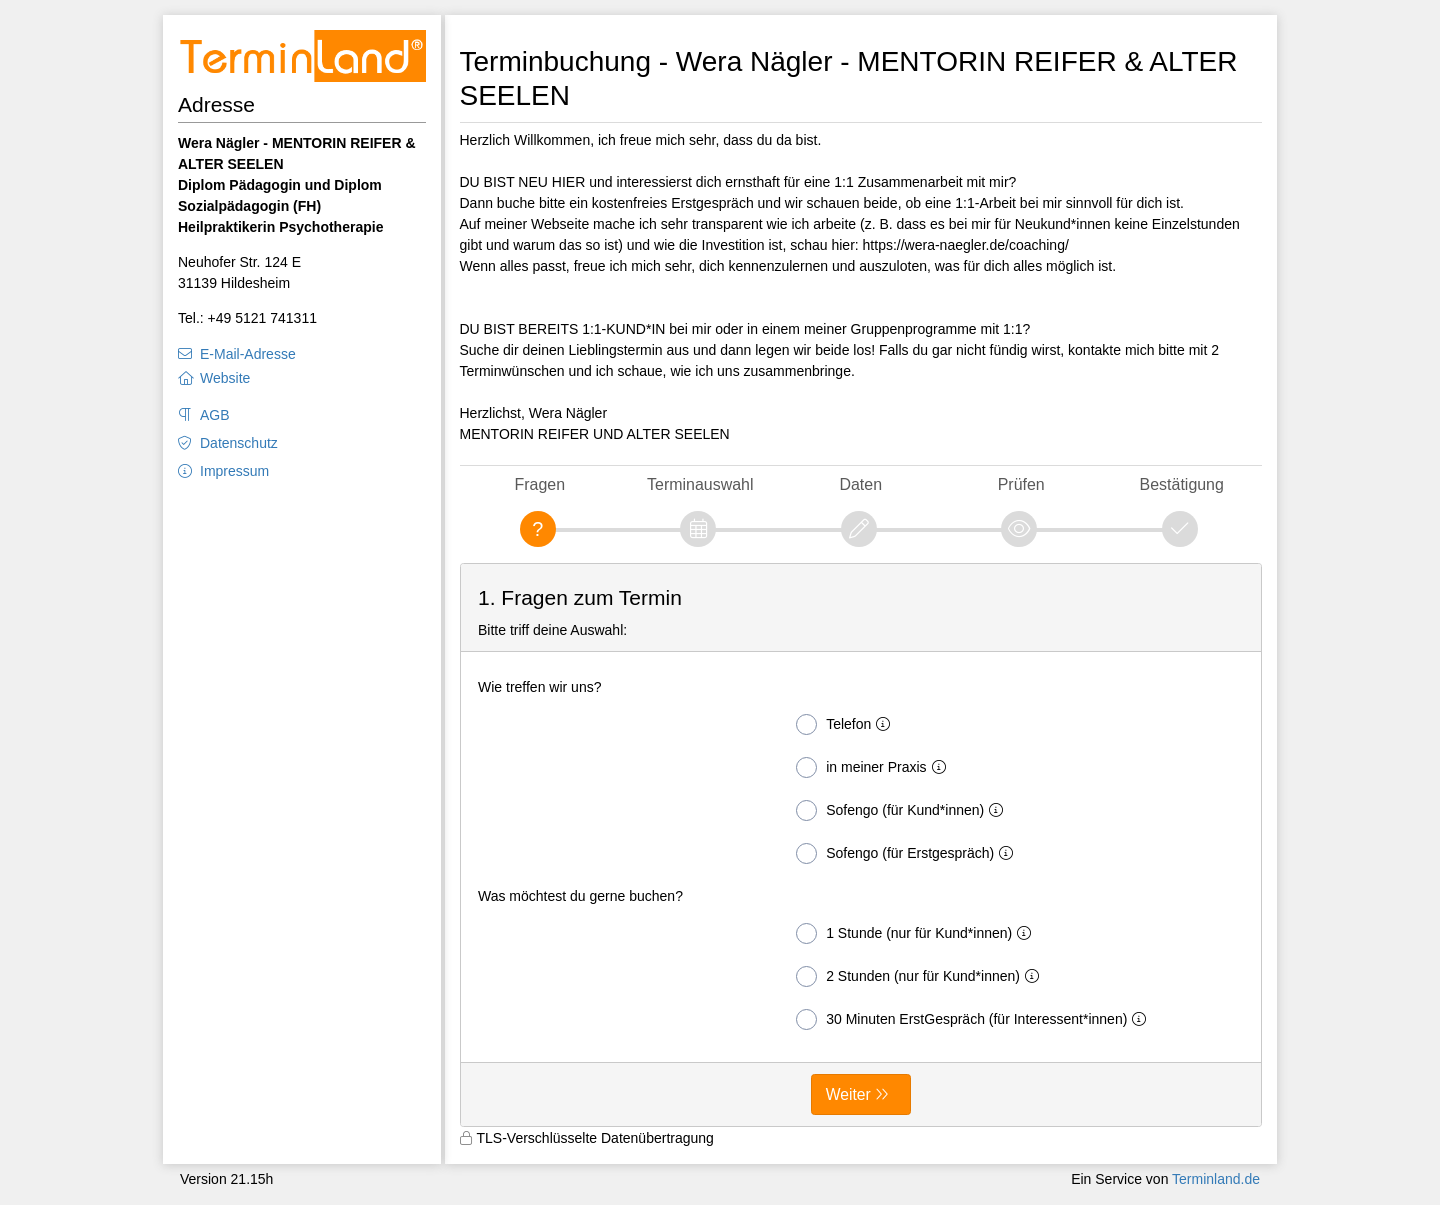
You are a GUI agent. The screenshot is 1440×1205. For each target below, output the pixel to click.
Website (225, 378)
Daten (860, 484)
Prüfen (1021, 484)
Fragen (539, 484)
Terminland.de (1216, 1179)
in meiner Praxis (874, 767)
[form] (861, 845)
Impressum (234, 471)
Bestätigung (1182, 484)
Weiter (848, 1094)
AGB (215, 415)
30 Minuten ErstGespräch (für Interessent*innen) (975, 1019)
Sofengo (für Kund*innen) (903, 810)
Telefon (847, 724)
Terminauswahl (700, 484)
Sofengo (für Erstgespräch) (908, 853)
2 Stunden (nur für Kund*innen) (921, 976)
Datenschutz (239, 443)
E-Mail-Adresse (248, 354)
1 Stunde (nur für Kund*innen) (917, 933)
